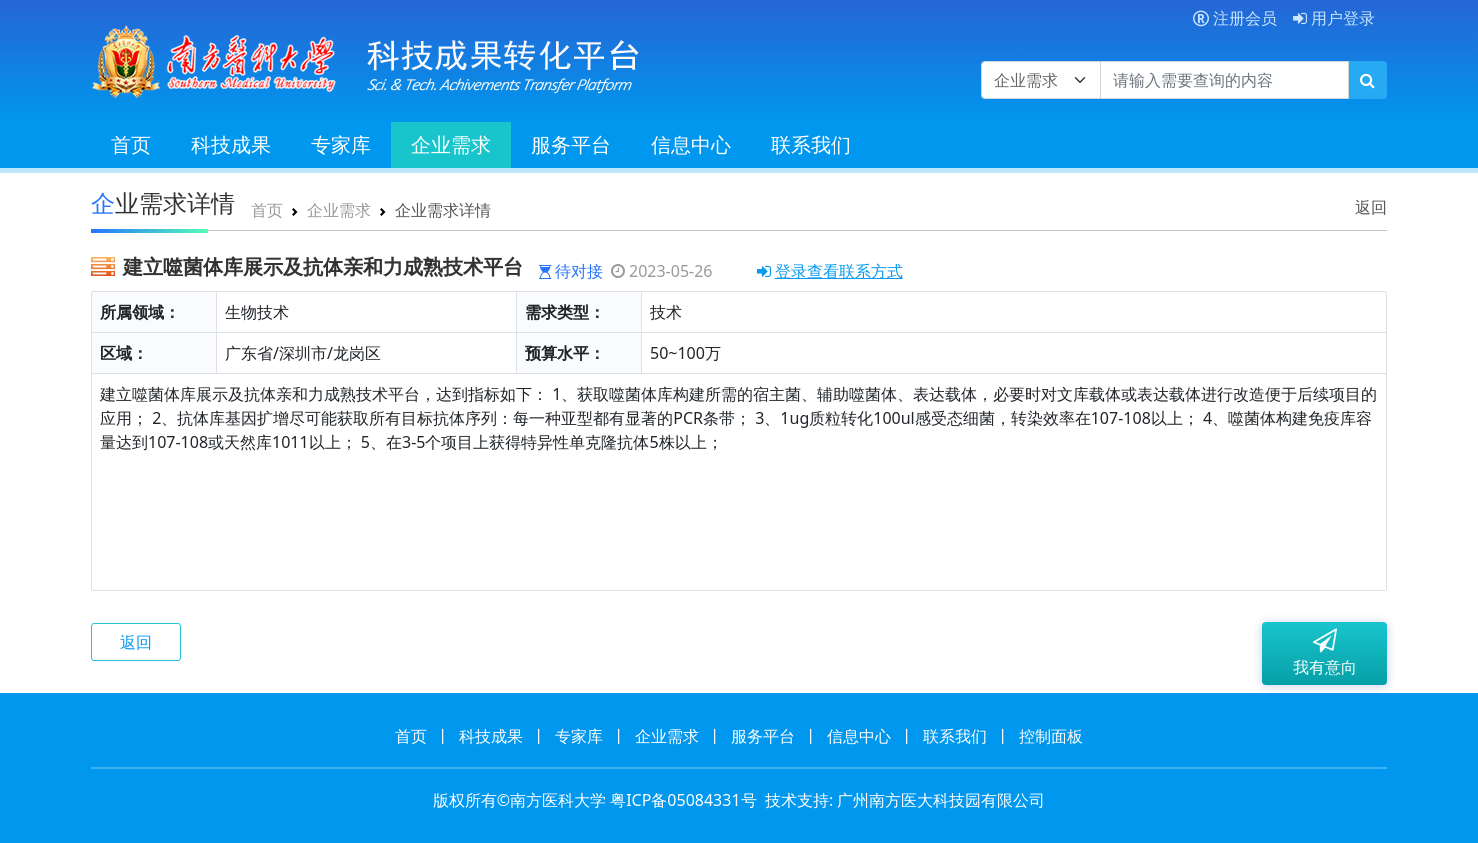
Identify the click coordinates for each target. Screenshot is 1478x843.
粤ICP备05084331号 (683, 800)
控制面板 (1051, 736)
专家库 (341, 144)
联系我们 (811, 144)
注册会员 (1235, 18)
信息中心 (691, 144)
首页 (131, 144)
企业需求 (451, 144)
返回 (1371, 207)
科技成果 (231, 144)
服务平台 (571, 144)
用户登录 (1334, 18)
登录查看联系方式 (830, 271)
